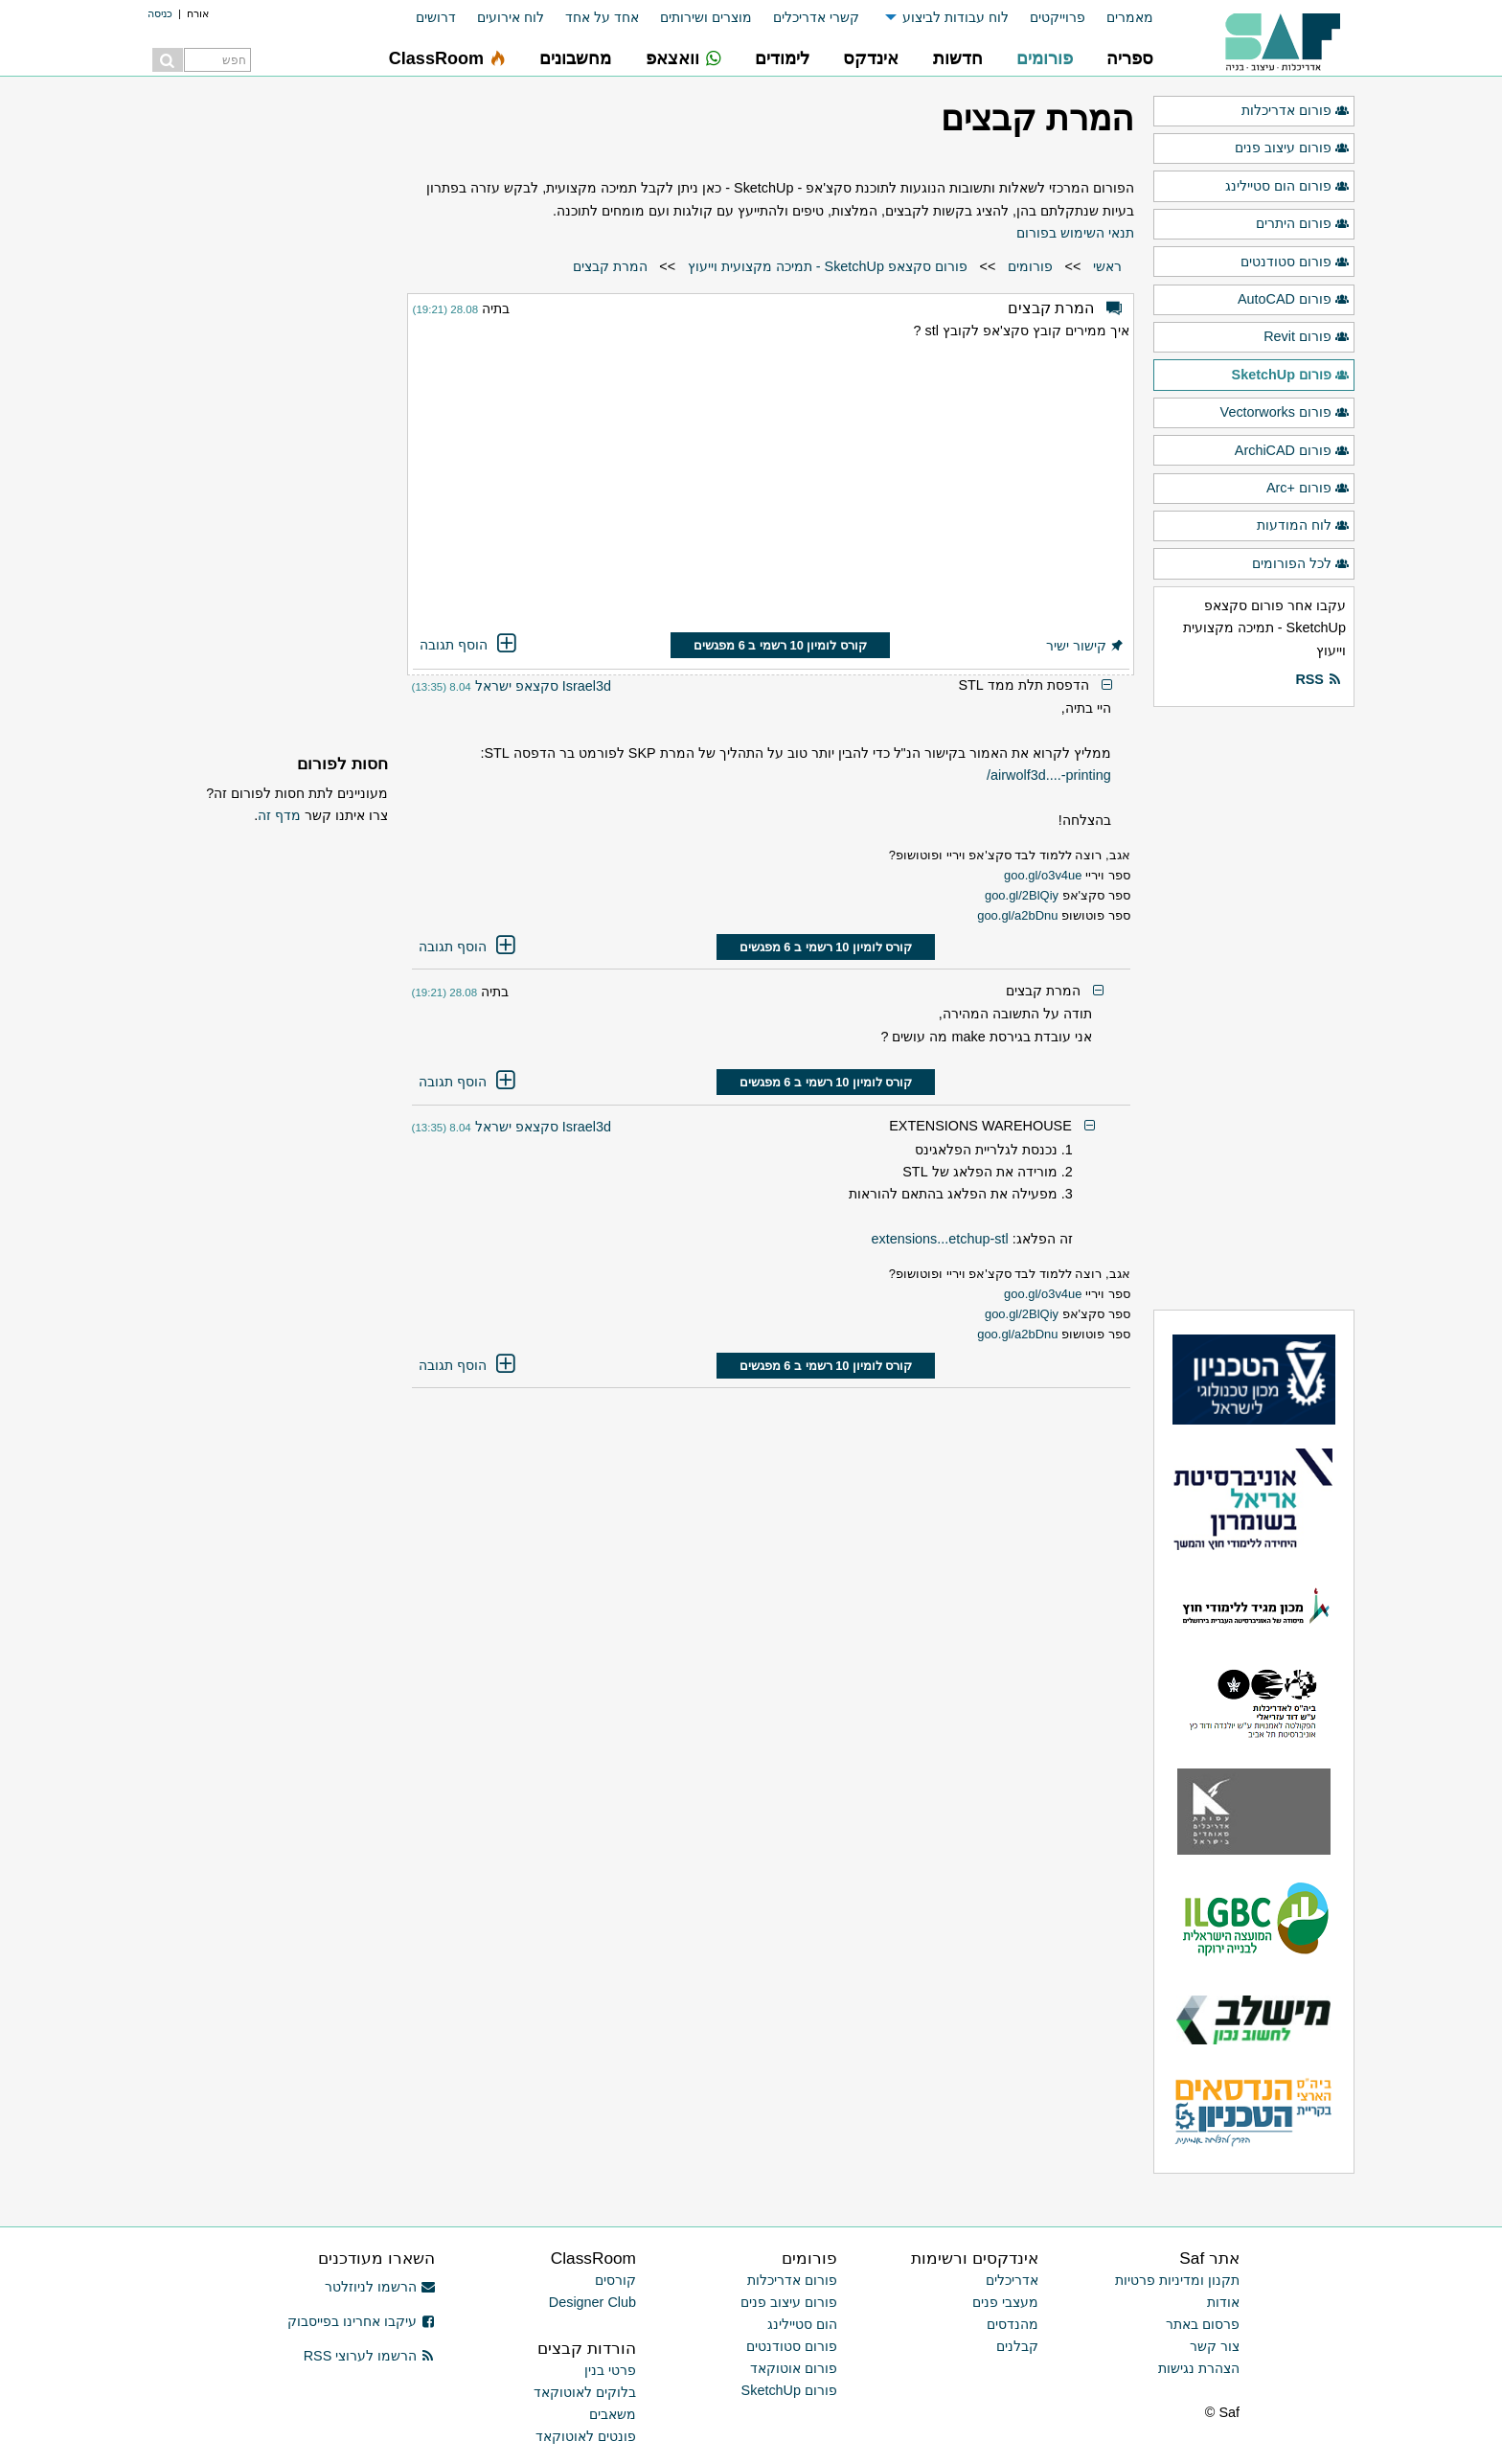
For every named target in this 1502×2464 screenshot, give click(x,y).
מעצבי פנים (1005, 2302)
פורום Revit (1306, 337)
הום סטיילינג (802, 2324)
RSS (1318, 680)
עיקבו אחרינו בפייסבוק (361, 2321)
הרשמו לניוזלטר (380, 2287)
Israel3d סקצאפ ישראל (543, 686)
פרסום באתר (1203, 2324)
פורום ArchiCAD (1292, 451)
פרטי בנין (610, 2370)
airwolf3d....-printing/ (1049, 775)
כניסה (160, 13)
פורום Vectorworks (1285, 412)
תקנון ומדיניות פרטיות (1177, 2280)
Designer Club (592, 2302)
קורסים (615, 2280)
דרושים (436, 17)
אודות (1223, 2302)
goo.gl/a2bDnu (1017, 915)
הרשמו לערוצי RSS (369, 2356)
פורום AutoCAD (1294, 299)
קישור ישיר (1085, 645)
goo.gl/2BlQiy (1021, 895)
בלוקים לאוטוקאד (585, 2392)
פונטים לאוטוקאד (585, 2436)
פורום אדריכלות (1295, 111)
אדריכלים (1012, 2280)
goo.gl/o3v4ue (1042, 875)
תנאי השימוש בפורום (1075, 232)
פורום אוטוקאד (793, 2368)
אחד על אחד (602, 17)
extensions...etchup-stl (939, 1238)
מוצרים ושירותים (706, 17)
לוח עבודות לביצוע (955, 17)
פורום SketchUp (1291, 375)
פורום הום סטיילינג (1287, 186)
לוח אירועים (510, 17)
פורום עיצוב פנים (1292, 148)
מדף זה (279, 815)
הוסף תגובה (469, 644)
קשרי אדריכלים (816, 17)
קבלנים (1017, 2346)
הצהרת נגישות (1199, 2368)
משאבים (612, 2414)
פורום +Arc (1308, 488)
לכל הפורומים (1301, 564)
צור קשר (1215, 2346)
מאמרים (1129, 17)
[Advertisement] (771, 489)
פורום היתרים (1303, 224)
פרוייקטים (1057, 17)
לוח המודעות (1303, 525)
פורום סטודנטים (1295, 262)
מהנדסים (1012, 2324)
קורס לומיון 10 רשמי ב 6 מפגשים (780, 645)
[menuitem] (1119, 17)
